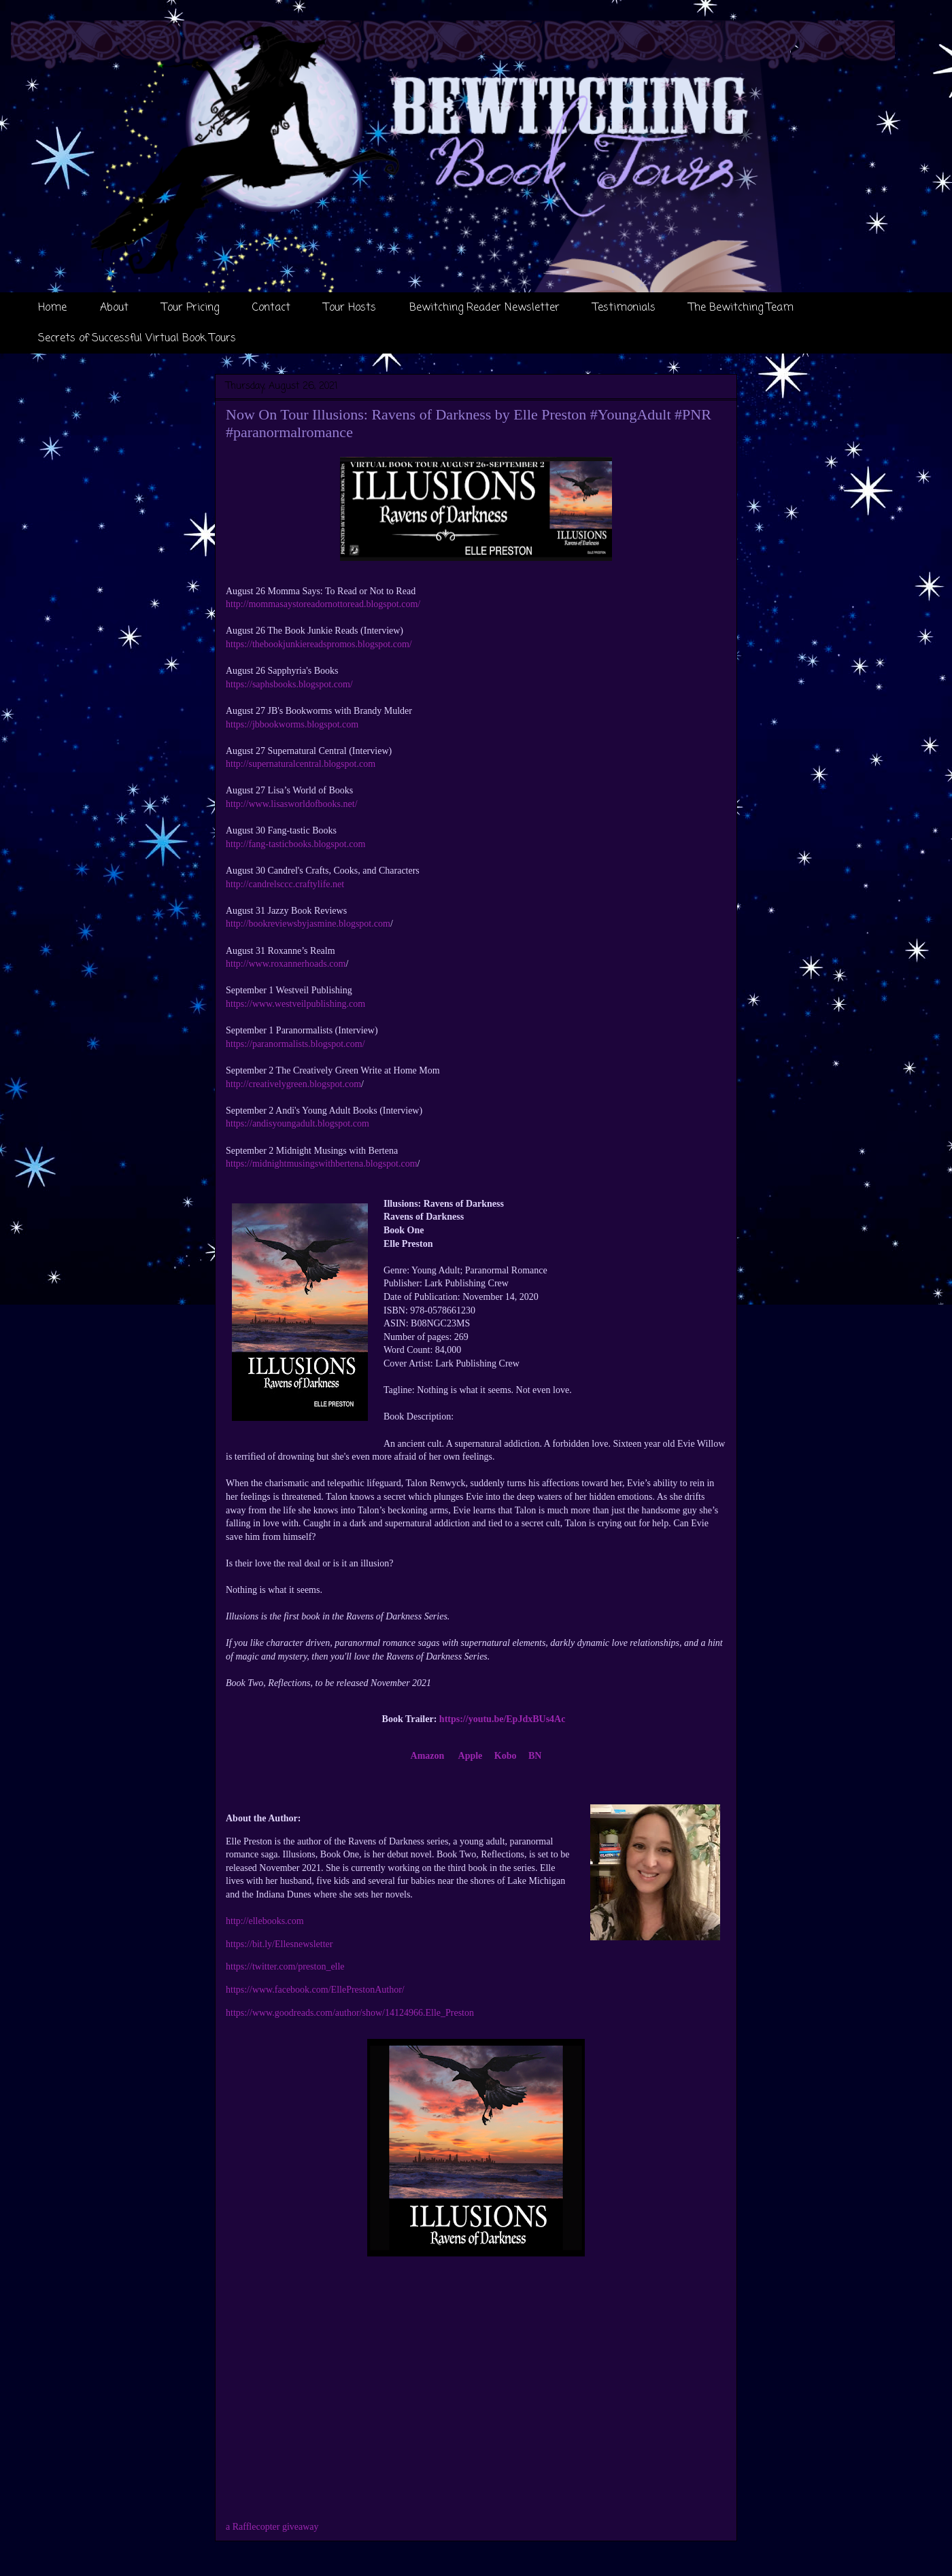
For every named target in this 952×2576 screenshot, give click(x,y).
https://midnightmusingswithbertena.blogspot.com (322, 1163)
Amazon (428, 1756)
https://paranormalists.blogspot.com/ (295, 1044)
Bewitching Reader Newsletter (484, 308)
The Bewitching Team (741, 308)
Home (52, 308)
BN (534, 1756)
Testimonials (624, 308)
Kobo (505, 1756)
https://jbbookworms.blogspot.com (292, 724)
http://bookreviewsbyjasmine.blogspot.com (308, 923)
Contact (271, 308)
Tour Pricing (190, 308)
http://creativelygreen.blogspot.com (293, 1084)
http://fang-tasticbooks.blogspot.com (295, 844)
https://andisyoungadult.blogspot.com (297, 1123)
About (114, 308)
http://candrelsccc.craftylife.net (285, 884)
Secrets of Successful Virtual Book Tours (137, 338)
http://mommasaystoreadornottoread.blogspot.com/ (323, 604)
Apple (470, 1756)
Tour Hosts (350, 308)
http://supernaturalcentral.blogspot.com (300, 764)
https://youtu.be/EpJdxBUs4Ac (502, 1719)
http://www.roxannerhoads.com (285, 964)
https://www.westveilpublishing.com (295, 1004)
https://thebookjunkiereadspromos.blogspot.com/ (319, 644)
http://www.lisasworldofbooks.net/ (292, 804)
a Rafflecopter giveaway (272, 2527)
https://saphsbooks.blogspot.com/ (289, 684)
